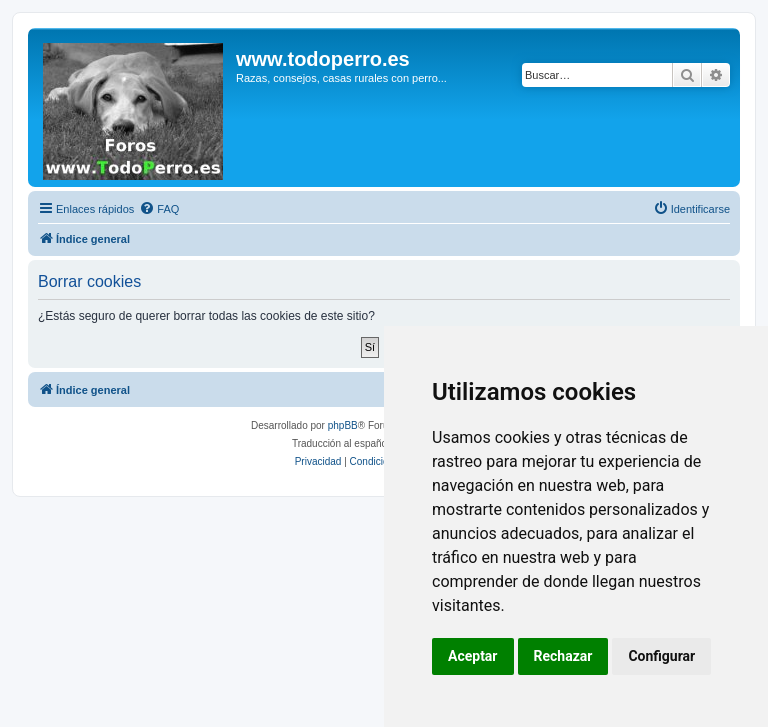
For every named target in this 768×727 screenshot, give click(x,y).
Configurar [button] (661, 656)
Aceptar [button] (473, 656)
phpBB (343, 425)
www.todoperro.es (323, 59)
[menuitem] (159, 209)
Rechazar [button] (563, 656)
